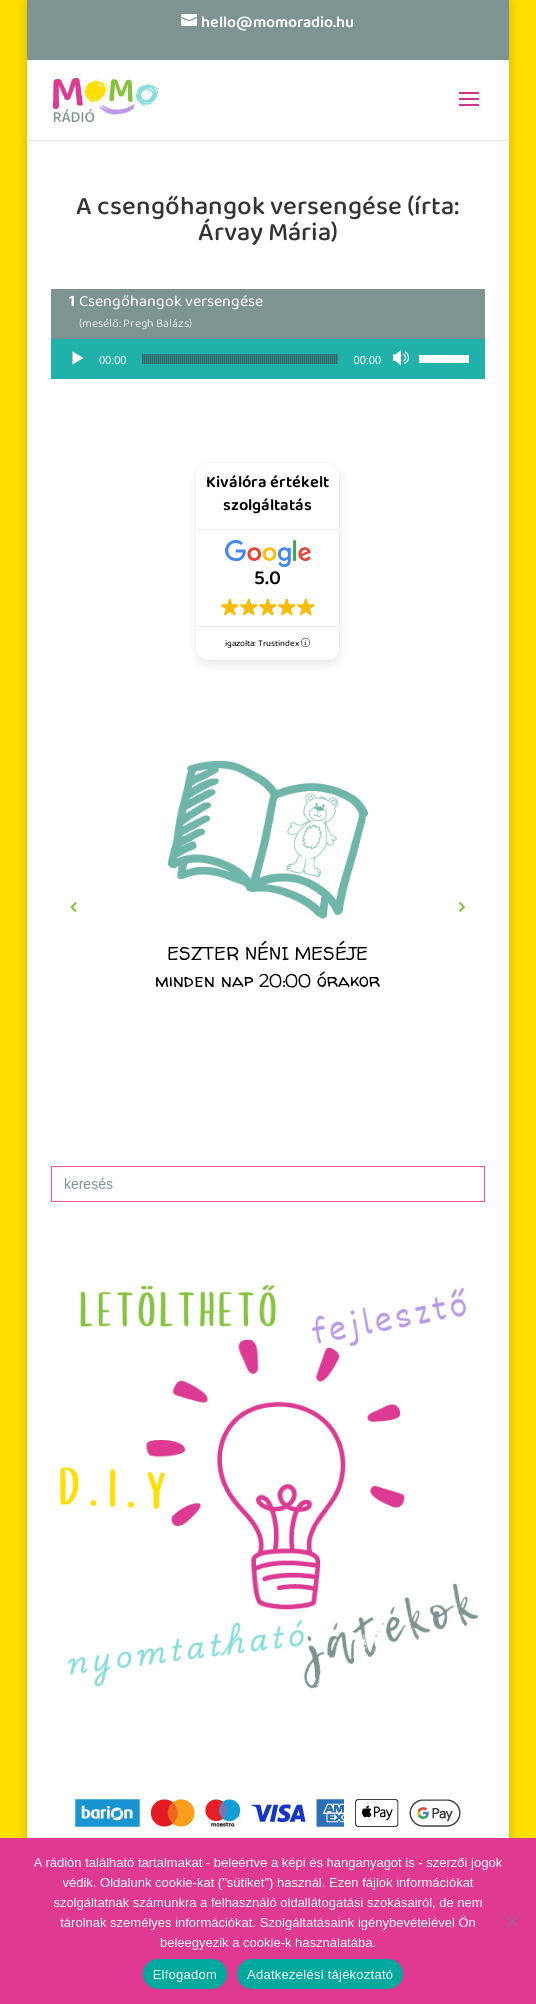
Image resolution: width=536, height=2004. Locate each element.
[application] (268, 359)
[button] (268, 907)
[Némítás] (403, 359)
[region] (268, 907)
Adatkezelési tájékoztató (320, 1974)
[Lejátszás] (77, 359)
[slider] (239, 359)
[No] (511, 1921)
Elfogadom (185, 1974)
